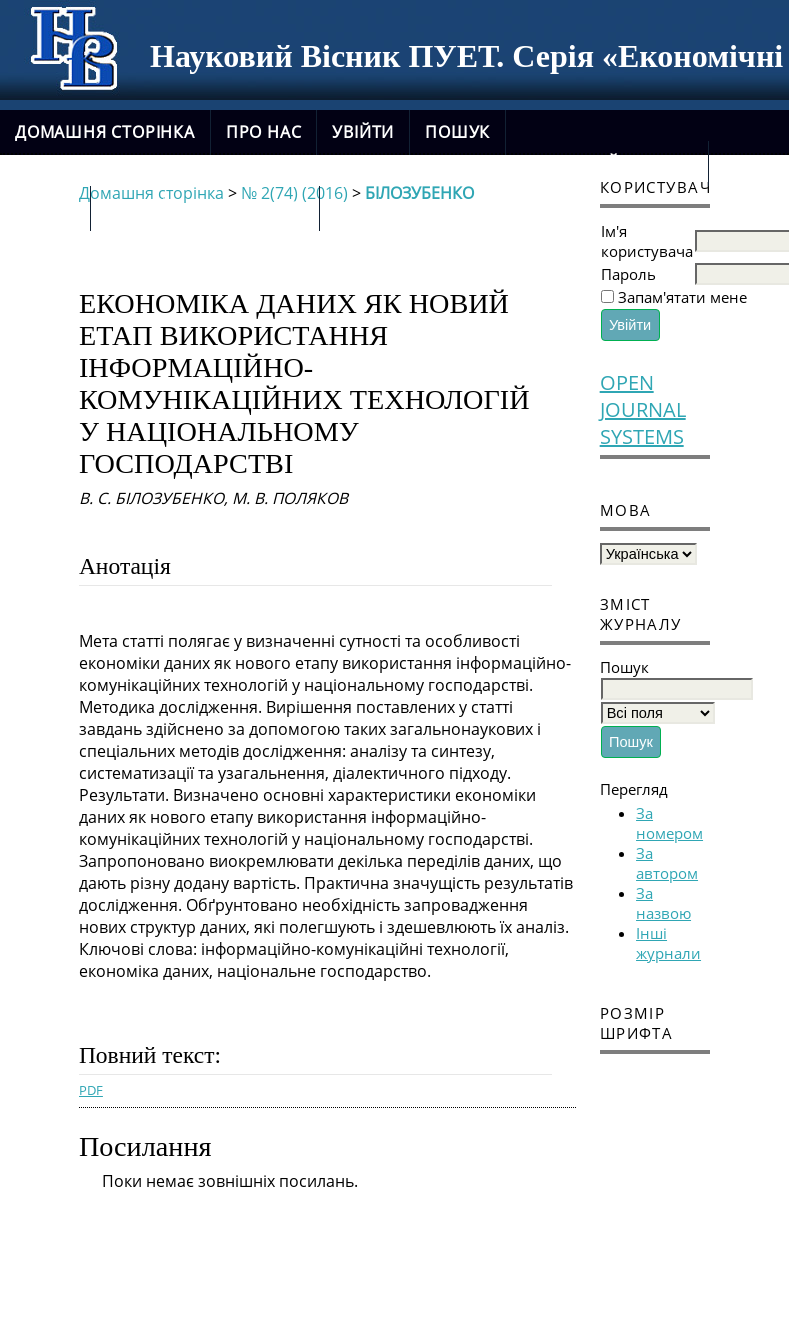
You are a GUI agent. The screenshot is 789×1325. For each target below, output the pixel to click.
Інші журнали (668, 943)
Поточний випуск (607, 163)
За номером (669, 823)
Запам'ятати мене (682, 297)
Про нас (264, 132)
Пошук (457, 132)
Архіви (45, 208)
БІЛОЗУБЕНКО (419, 193)
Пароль (628, 274)
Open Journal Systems (643, 409)
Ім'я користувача (647, 241)
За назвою (663, 903)
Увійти (363, 132)
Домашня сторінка (105, 132)
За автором (667, 863)
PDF (91, 1090)
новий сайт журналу (205, 208)
